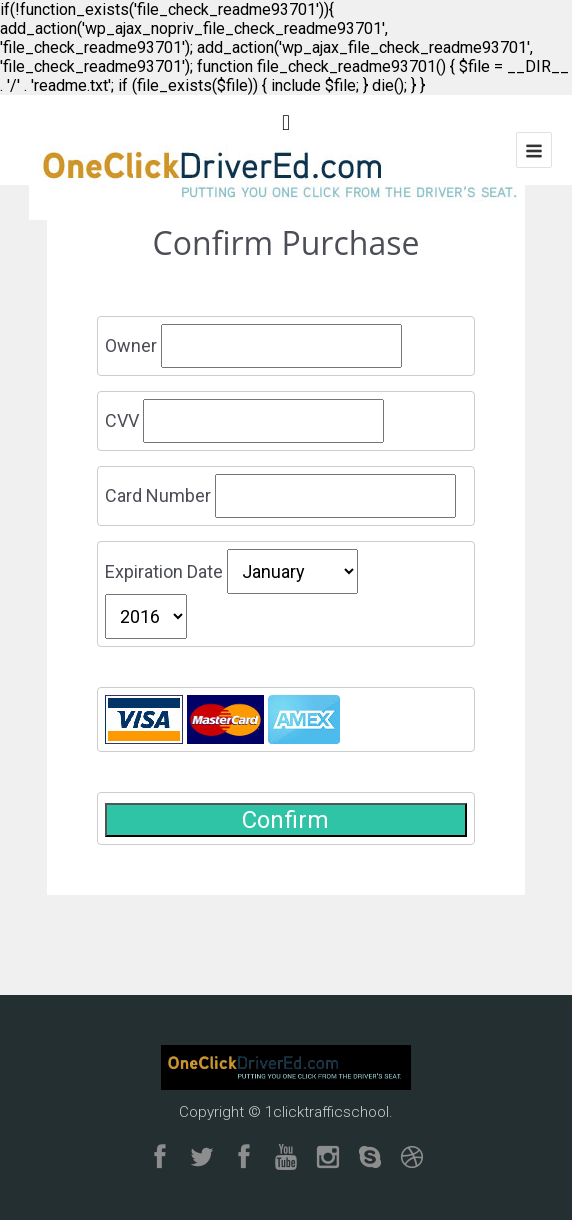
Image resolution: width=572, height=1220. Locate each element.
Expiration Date (164, 571)
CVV (122, 420)
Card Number (158, 495)
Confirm (285, 820)
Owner (131, 345)
